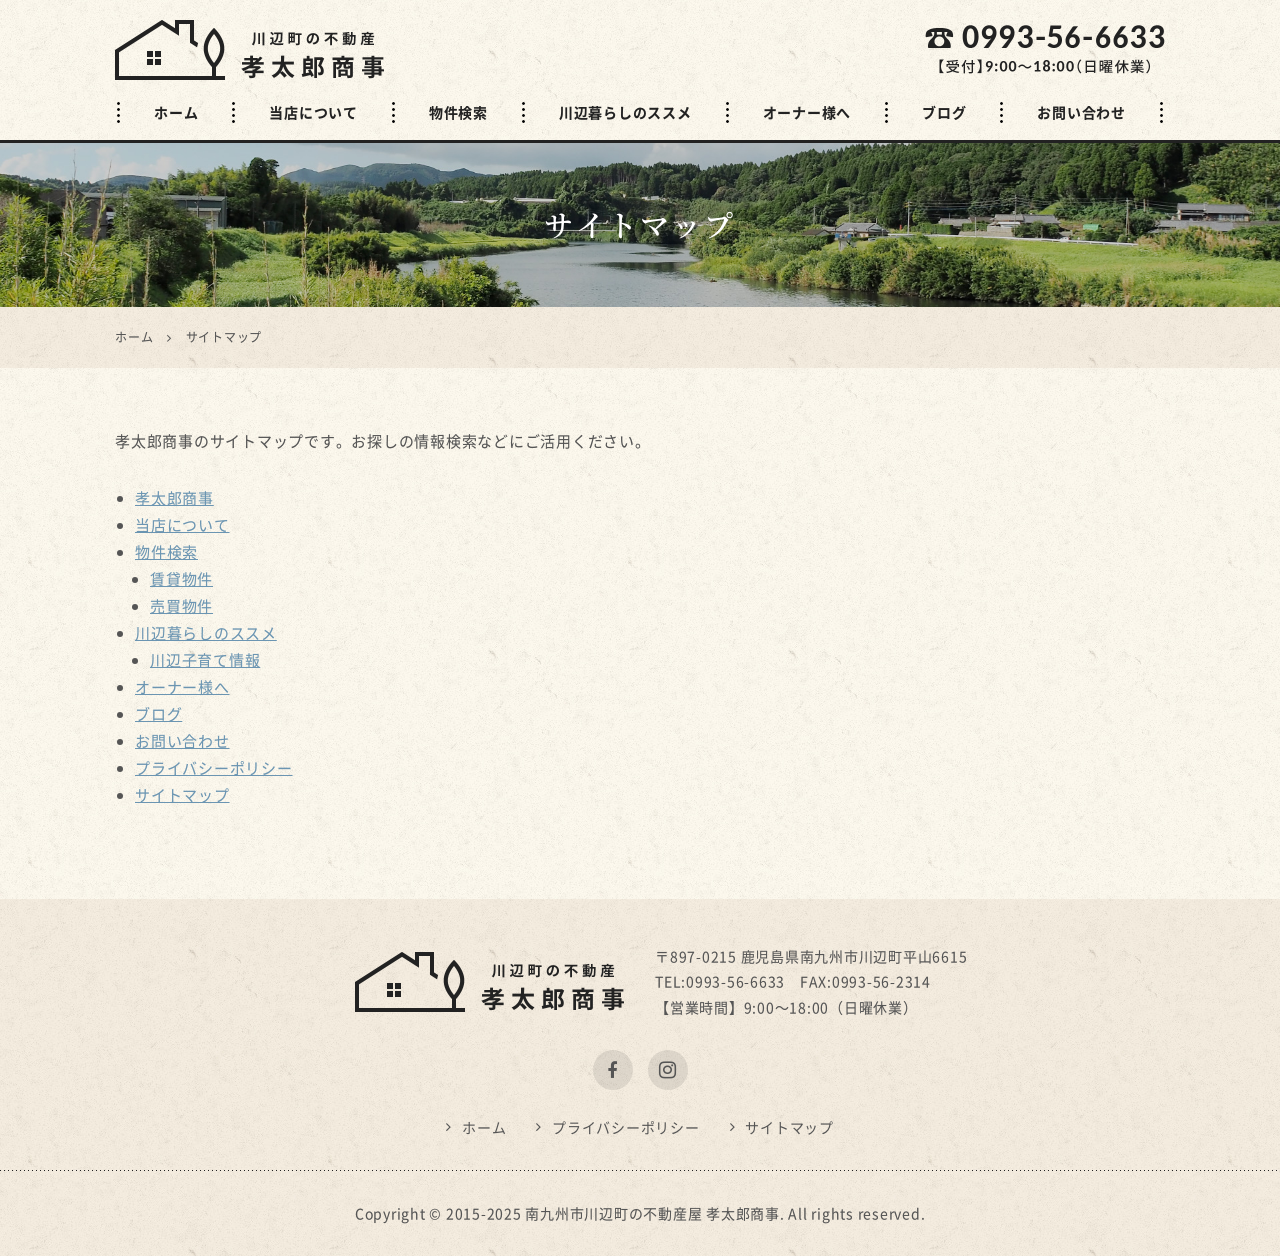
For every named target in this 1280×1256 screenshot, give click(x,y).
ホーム (176, 112)
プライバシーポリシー (214, 768)
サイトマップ (182, 795)
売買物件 (181, 606)
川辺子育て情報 (205, 660)
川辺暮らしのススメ (625, 112)
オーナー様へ (807, 112)
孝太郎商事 (174, 498)
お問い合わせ (1081, 112)
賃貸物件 (181, 579)
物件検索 (458, 112)
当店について (313, 112)
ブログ (944, 112)
